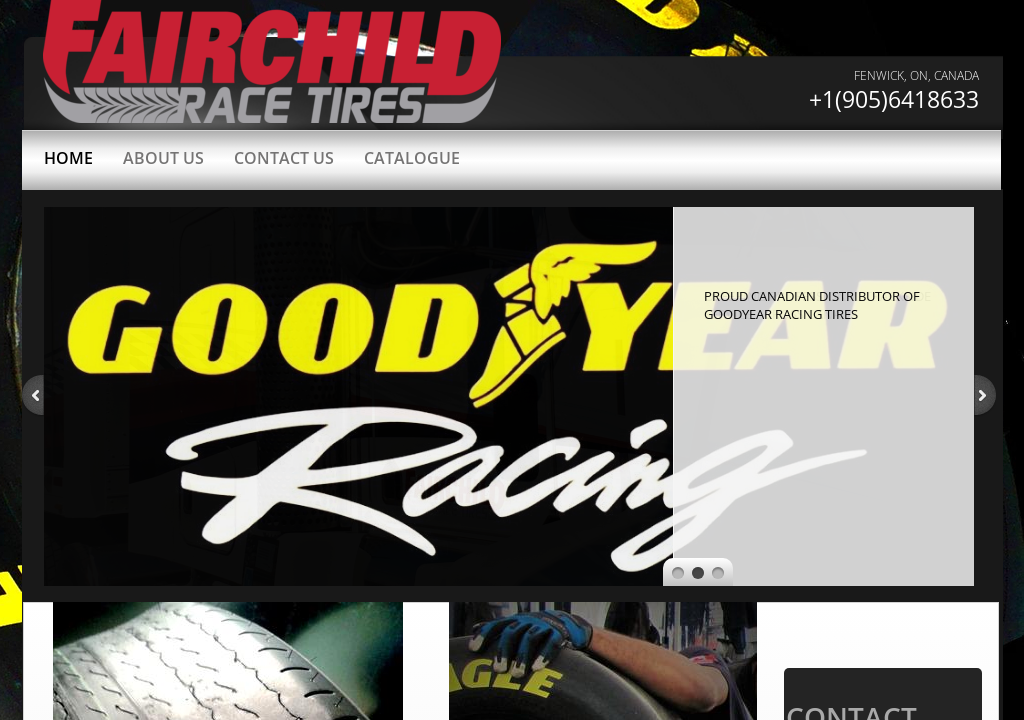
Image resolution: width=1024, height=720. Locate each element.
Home (68, 158)
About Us (163, 158)
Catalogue (412, 158)
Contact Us (284, 158)
